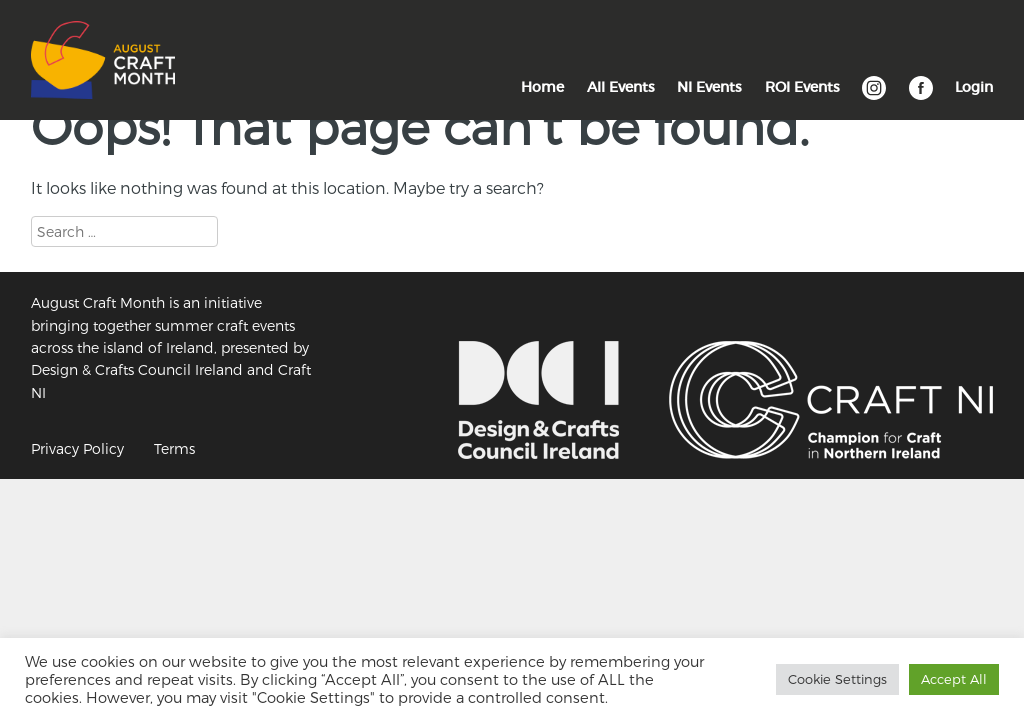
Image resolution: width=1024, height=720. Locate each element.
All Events (621, 87)
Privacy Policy (77, 448)
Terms (174, 448)
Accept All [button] (954, 679)
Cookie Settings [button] (837, 679)
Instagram (874, 98)
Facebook (921, 98)
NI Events (709, 87)
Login (974, 87)
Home (542, 87)
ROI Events (802, 87)
